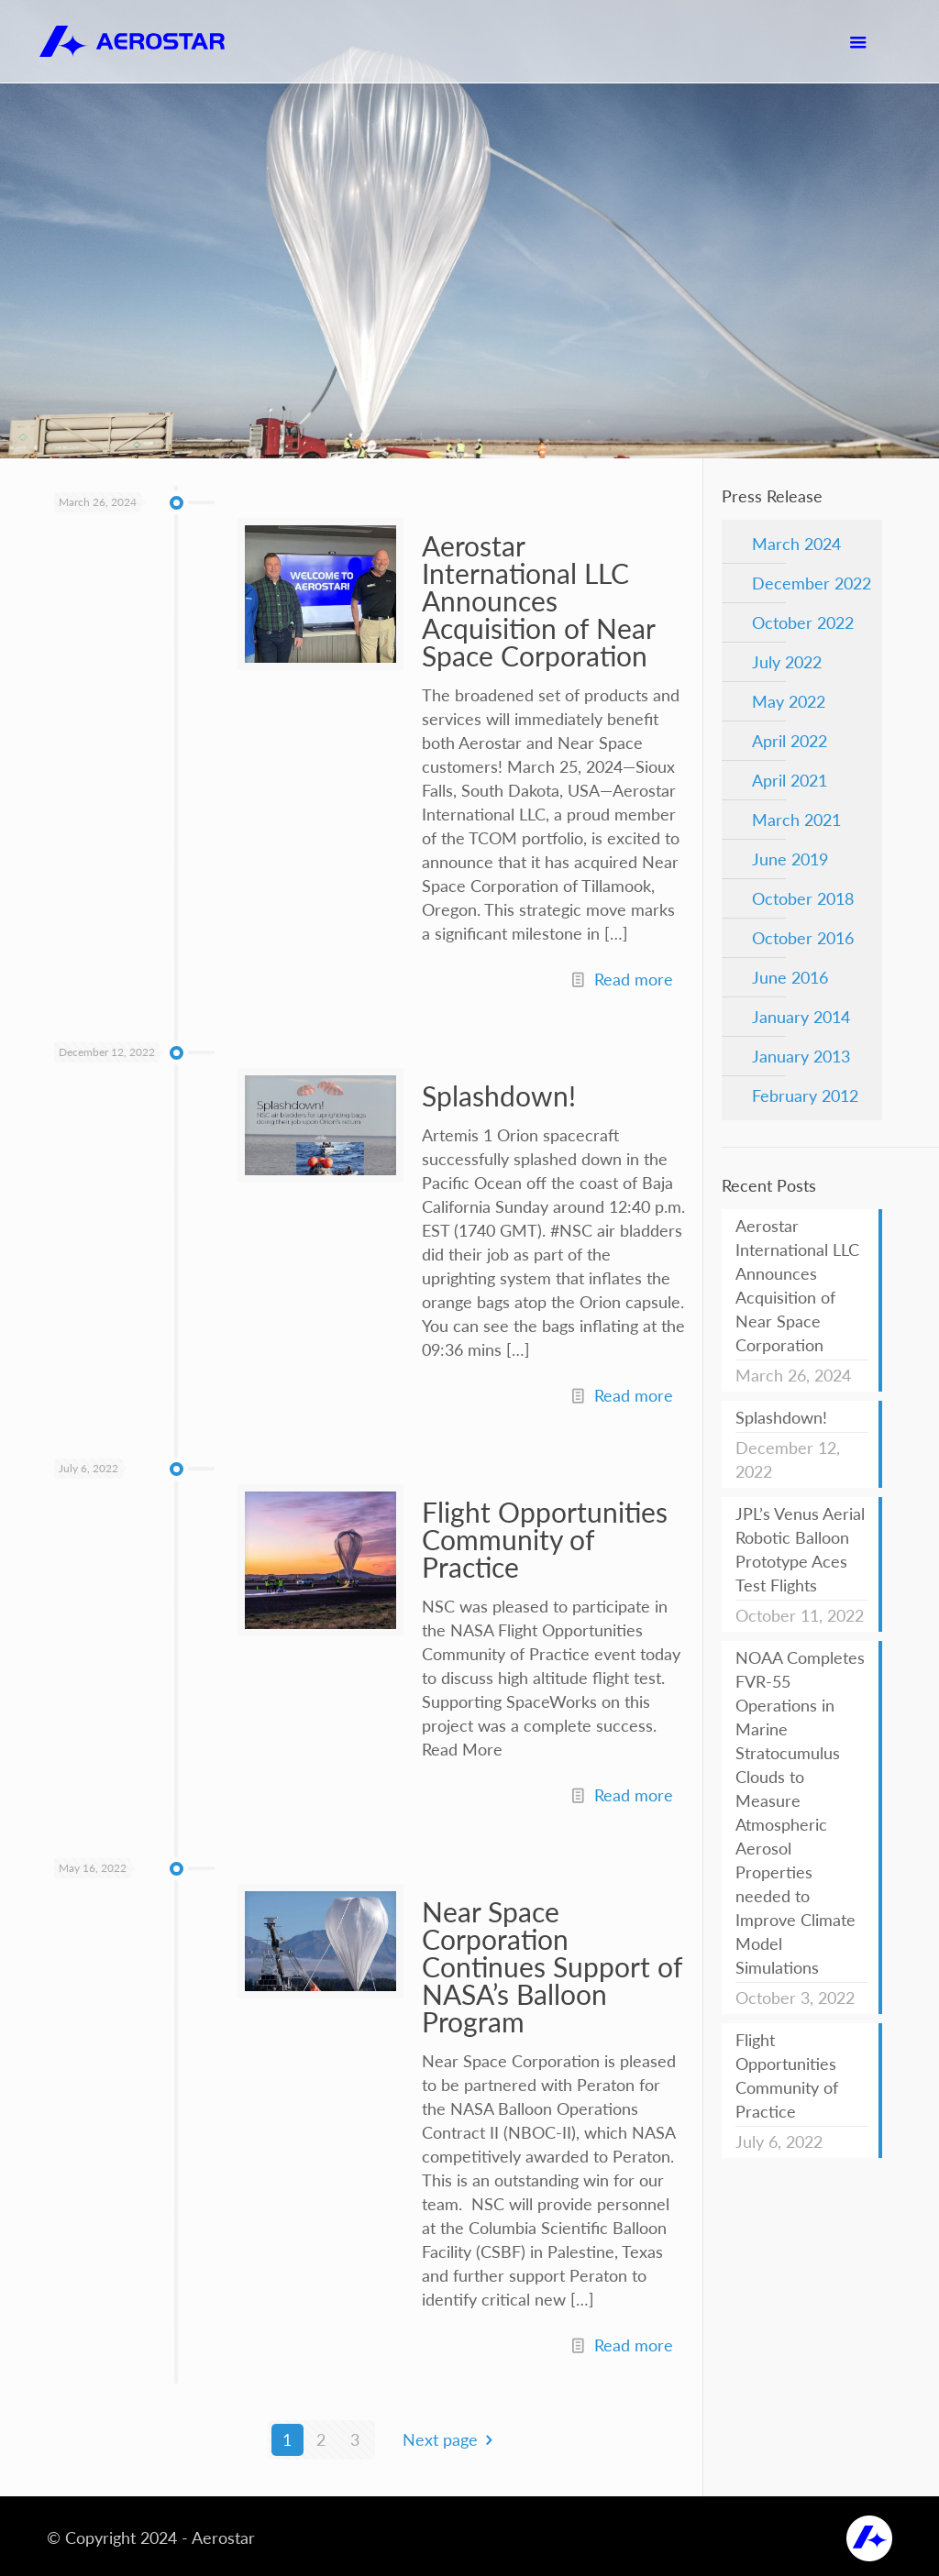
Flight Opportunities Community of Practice (545, 1539)
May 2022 (788, 701)
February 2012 (805, 1095)
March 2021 (796, 819)
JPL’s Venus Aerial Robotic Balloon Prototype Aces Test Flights (800, 1549)
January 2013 (801, 1056)
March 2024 (796, 544)
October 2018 (803, 898)
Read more (633, 979)
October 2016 (803, 938)
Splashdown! (499, 1095)
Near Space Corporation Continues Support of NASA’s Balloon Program (552, 1966)
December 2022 (811, 583)
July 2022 (787, 662)
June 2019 (790, 859)
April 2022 (789, 741)
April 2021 (789, 780)
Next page (452, 2439)
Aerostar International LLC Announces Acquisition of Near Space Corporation (538, 600)
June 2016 (790, 977)
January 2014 (801, 1017)
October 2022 (803, 622)
